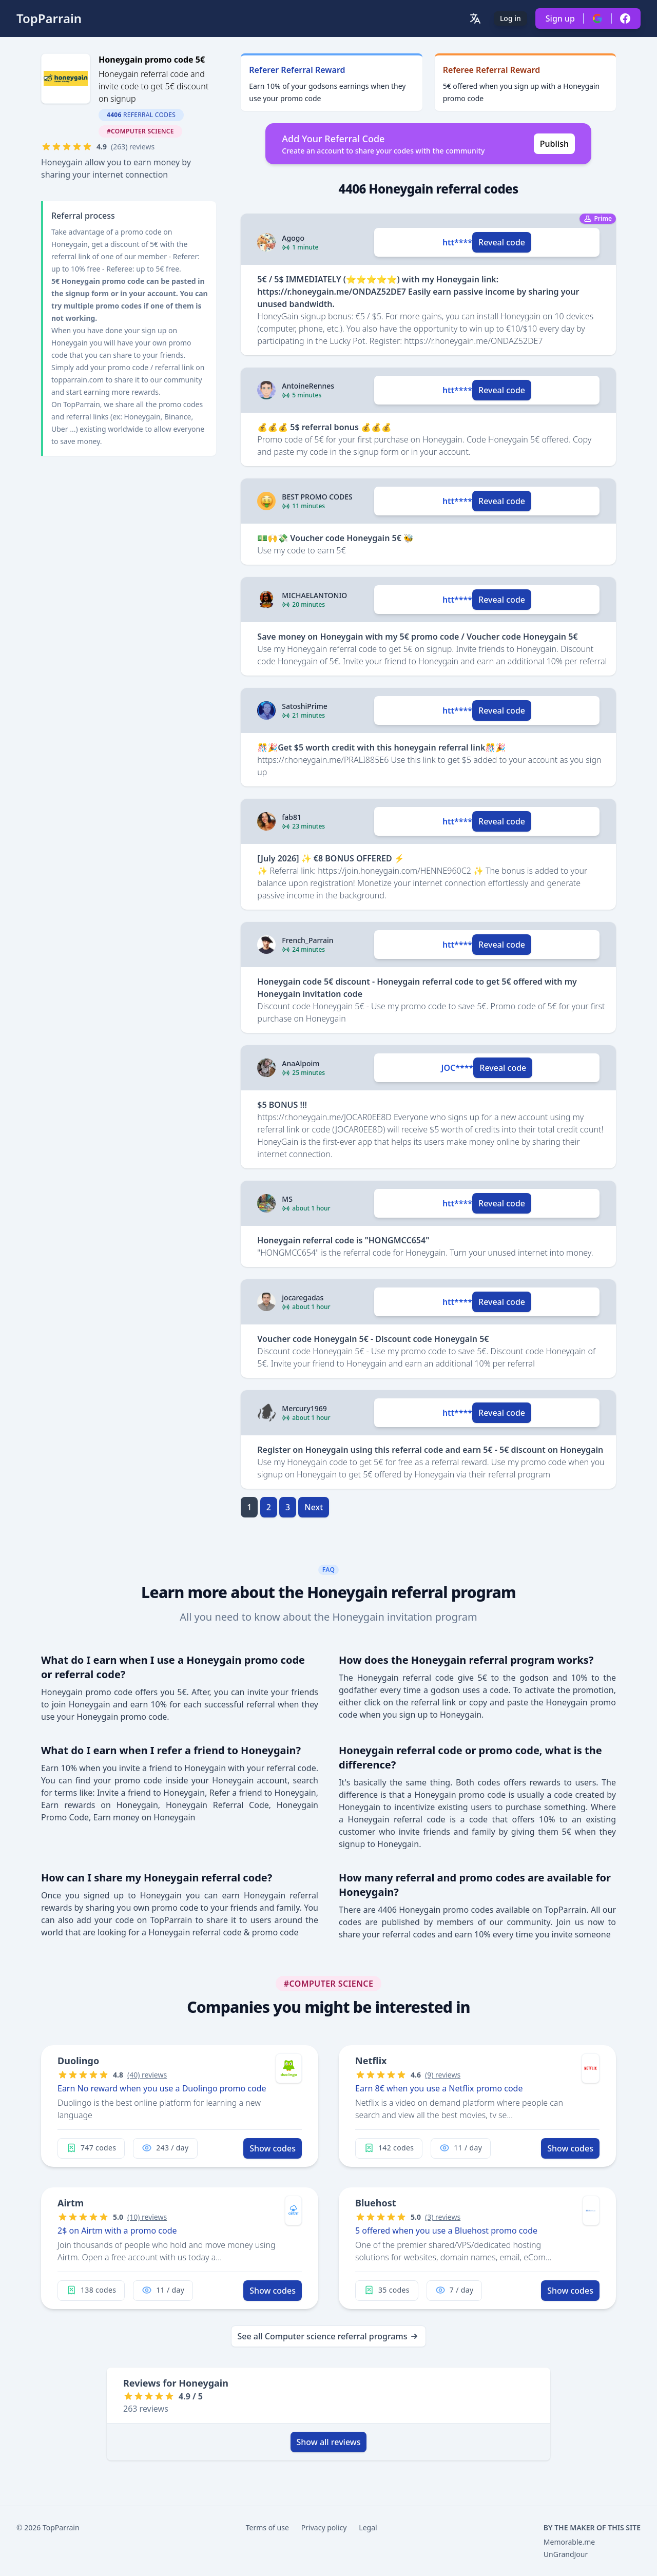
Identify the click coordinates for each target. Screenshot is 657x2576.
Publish (554, 143)
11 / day (460, 2148)
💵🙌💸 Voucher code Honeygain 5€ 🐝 (335, 538)
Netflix (371, 2060)
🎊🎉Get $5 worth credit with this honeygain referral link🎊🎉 (381, 747)
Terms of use (267, 2527)
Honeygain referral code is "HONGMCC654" (343, 1240)
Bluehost (375, 2203)
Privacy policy (324, 2527)
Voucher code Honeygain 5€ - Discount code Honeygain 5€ (373, 1338)
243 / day (165, 2148)
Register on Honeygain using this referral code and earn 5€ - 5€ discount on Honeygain (430, 1449)
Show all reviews (329, 2442)
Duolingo (78, 2060)
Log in (510, 18)
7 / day (454, 2290)
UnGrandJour (566, 2554)
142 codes (389, 2148)
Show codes (272, 2148)
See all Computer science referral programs (329, 2336)
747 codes (91, 2148)
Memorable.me (569, 2542)
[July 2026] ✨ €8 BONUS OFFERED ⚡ (330, 858)
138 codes (91, 2290)
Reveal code (501, 242)
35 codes (387, 2290)
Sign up (560, 18)
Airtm (70, 2203)
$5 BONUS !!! (282, 1104)
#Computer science (140, 131)
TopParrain (49, 18)
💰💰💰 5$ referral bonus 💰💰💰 (324, 427)
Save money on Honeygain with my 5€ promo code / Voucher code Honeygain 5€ (417, 636)
